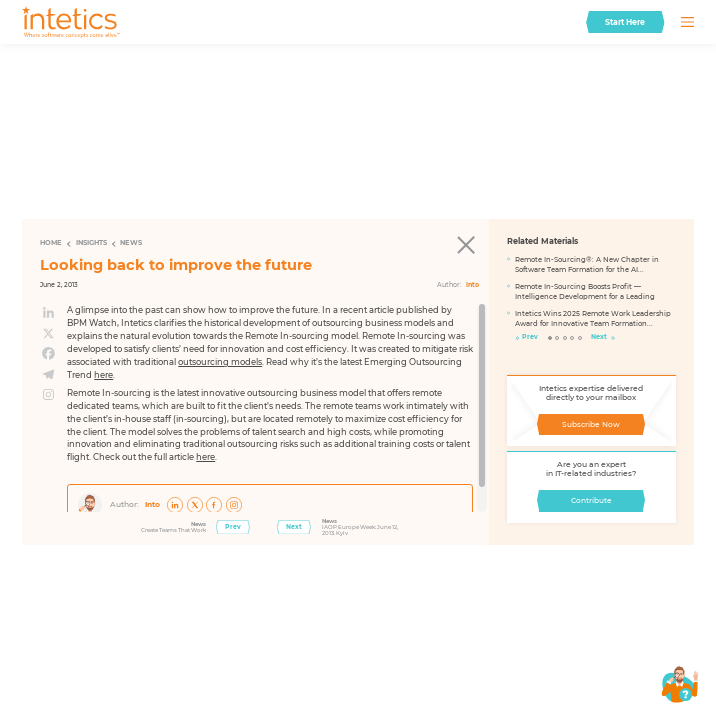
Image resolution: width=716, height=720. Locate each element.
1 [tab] (550, 338)
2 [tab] (557, 338)
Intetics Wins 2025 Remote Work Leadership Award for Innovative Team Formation (593, 318)
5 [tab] (580, 338)
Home (51, 243)
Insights (91, 243)
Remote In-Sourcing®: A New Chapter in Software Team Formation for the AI (587, 264)
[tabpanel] (591, 295)
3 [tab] (565, 338)
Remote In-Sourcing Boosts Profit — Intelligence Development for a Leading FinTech (585, 292)
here (103, 375)
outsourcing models (220, 362)
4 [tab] (572, 338)
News (131, 243)
